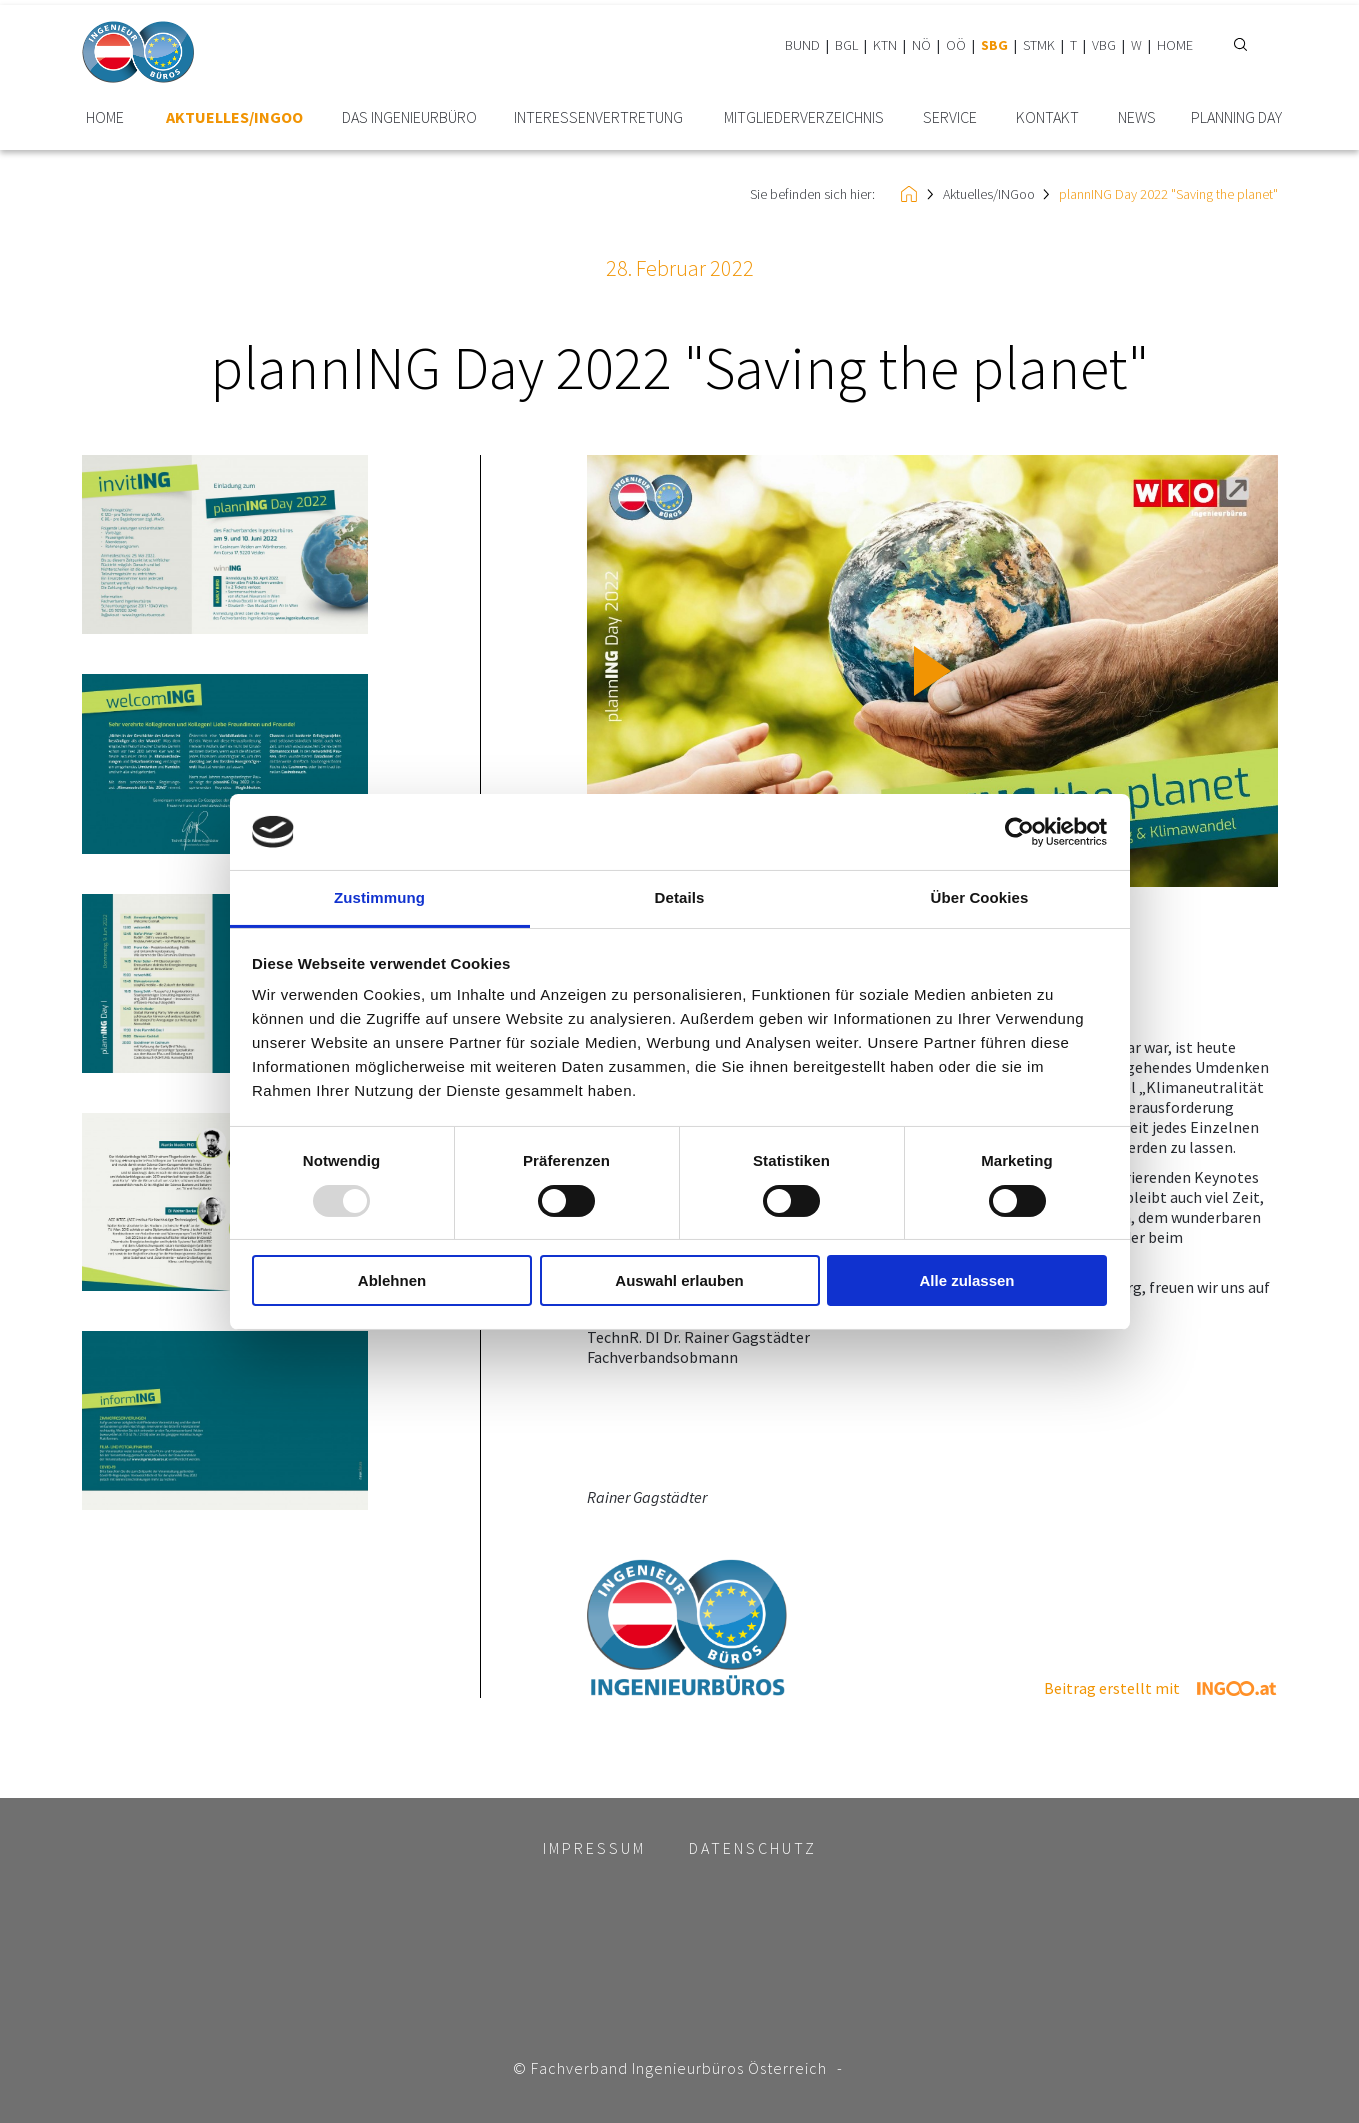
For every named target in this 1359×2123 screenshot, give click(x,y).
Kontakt (1047, 117)
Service (950, 117)
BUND (802, 45)
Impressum (594, 1848)
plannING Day (1236, 117)
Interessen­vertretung (598, 117)
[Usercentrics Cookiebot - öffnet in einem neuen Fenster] (1019, 832)
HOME (1175, 45)
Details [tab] (680, 897)
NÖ (921, 45)
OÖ (956, 45)
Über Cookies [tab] (980, 897)
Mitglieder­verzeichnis (804, 117)
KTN (885, 45)
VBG (1104, 45)
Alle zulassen (966, 1280)
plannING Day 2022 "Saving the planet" (1168, 194)
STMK (1039, 45)
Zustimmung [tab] (379, 897)
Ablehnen (392, 1280)
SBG (994, 45)
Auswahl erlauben (679, 1280)
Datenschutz (753, 1848)
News (1137, 117)
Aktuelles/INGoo (234, 117)
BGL (846, 45)
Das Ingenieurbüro (409, 117)
